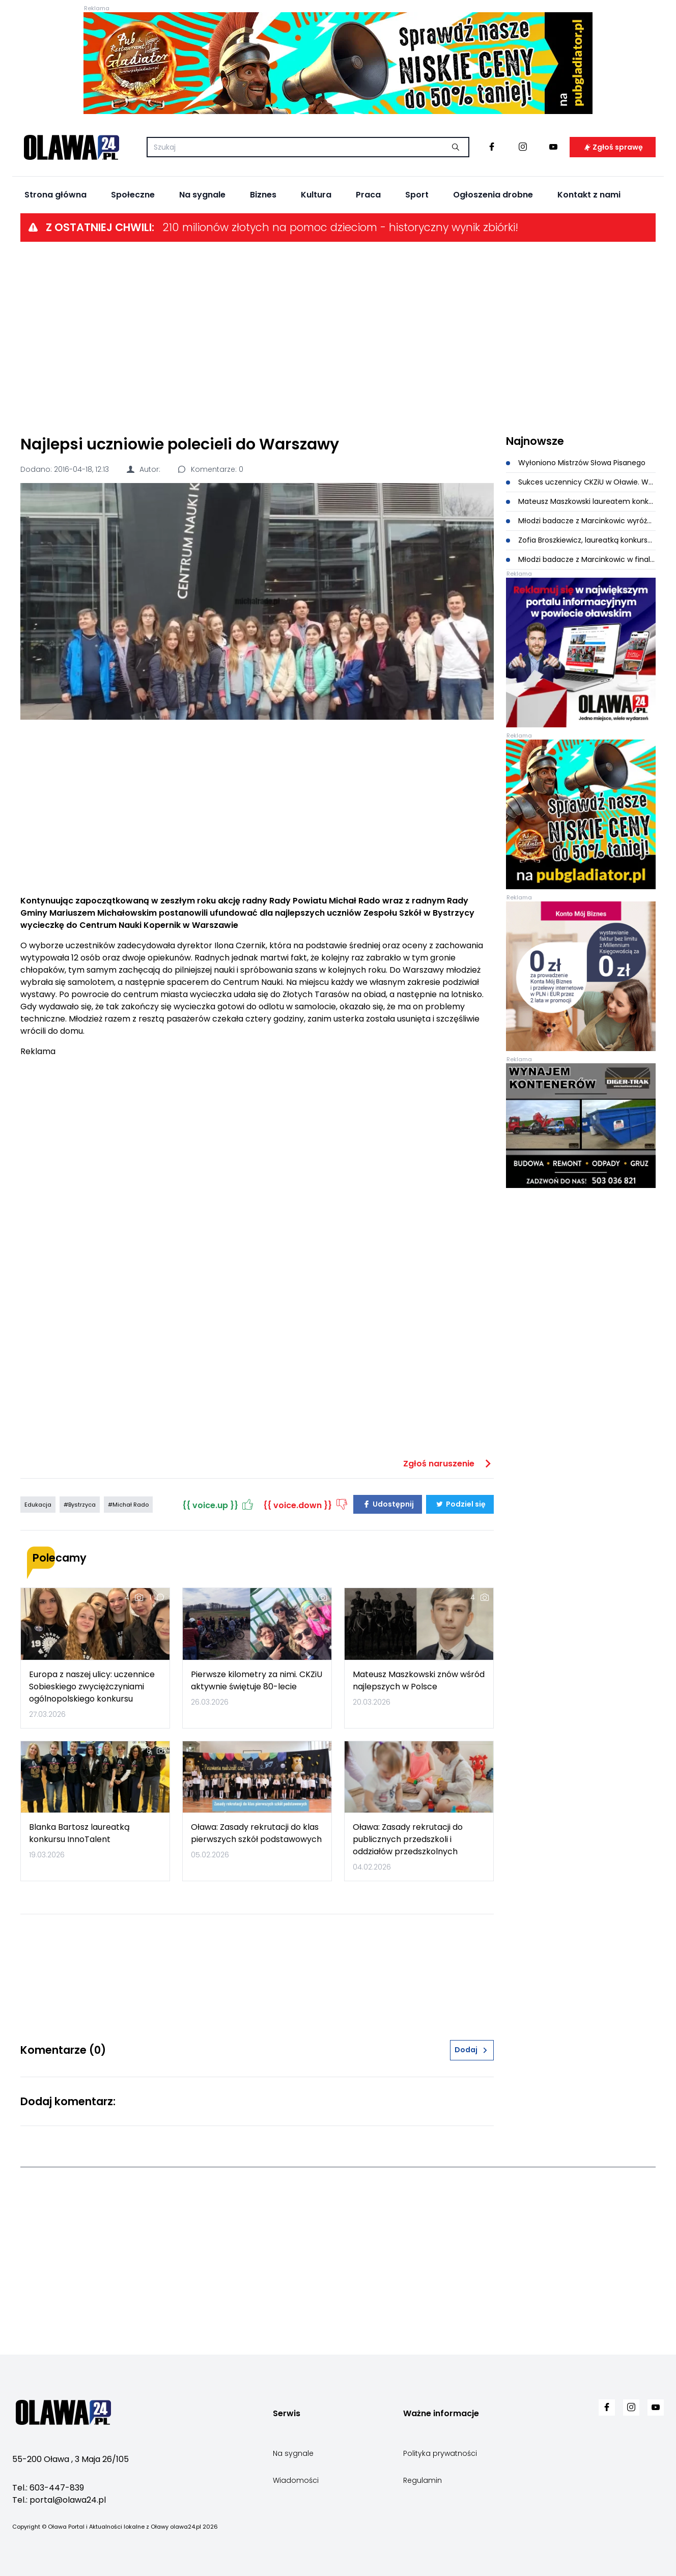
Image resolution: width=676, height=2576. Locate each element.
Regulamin (422, 2480)
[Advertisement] (338, 337)
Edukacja (37, 1505)
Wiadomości (296, 2480)
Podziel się (460, 1504)
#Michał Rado (128, 1505)
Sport (417, 195)
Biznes (263, 195)
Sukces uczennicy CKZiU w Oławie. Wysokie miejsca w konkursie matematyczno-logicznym (581, 482)
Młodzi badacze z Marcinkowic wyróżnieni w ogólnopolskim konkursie (581, 521)
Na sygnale (202, 195)
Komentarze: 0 (210, 469)
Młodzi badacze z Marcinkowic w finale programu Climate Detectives (581, 559)
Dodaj (472, 2050)
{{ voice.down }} (306, 1504)
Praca (368, 195)
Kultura (316, 195)
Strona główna (55, 195)
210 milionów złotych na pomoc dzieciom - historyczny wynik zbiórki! (340, 227)
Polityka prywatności (440, 2453)
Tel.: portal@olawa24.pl (59, 2500)
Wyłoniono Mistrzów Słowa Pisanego (575, 463)
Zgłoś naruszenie (448, 1463)
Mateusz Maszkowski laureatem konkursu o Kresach (581, 501)
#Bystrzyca (80, 1505)
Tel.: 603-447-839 (48, 2488)
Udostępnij (387, 1504)
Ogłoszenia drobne (493, 195)
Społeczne (133, 195)
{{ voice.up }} (218, 1504)
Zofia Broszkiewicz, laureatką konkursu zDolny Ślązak (581, 540)
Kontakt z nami (589, 195)
